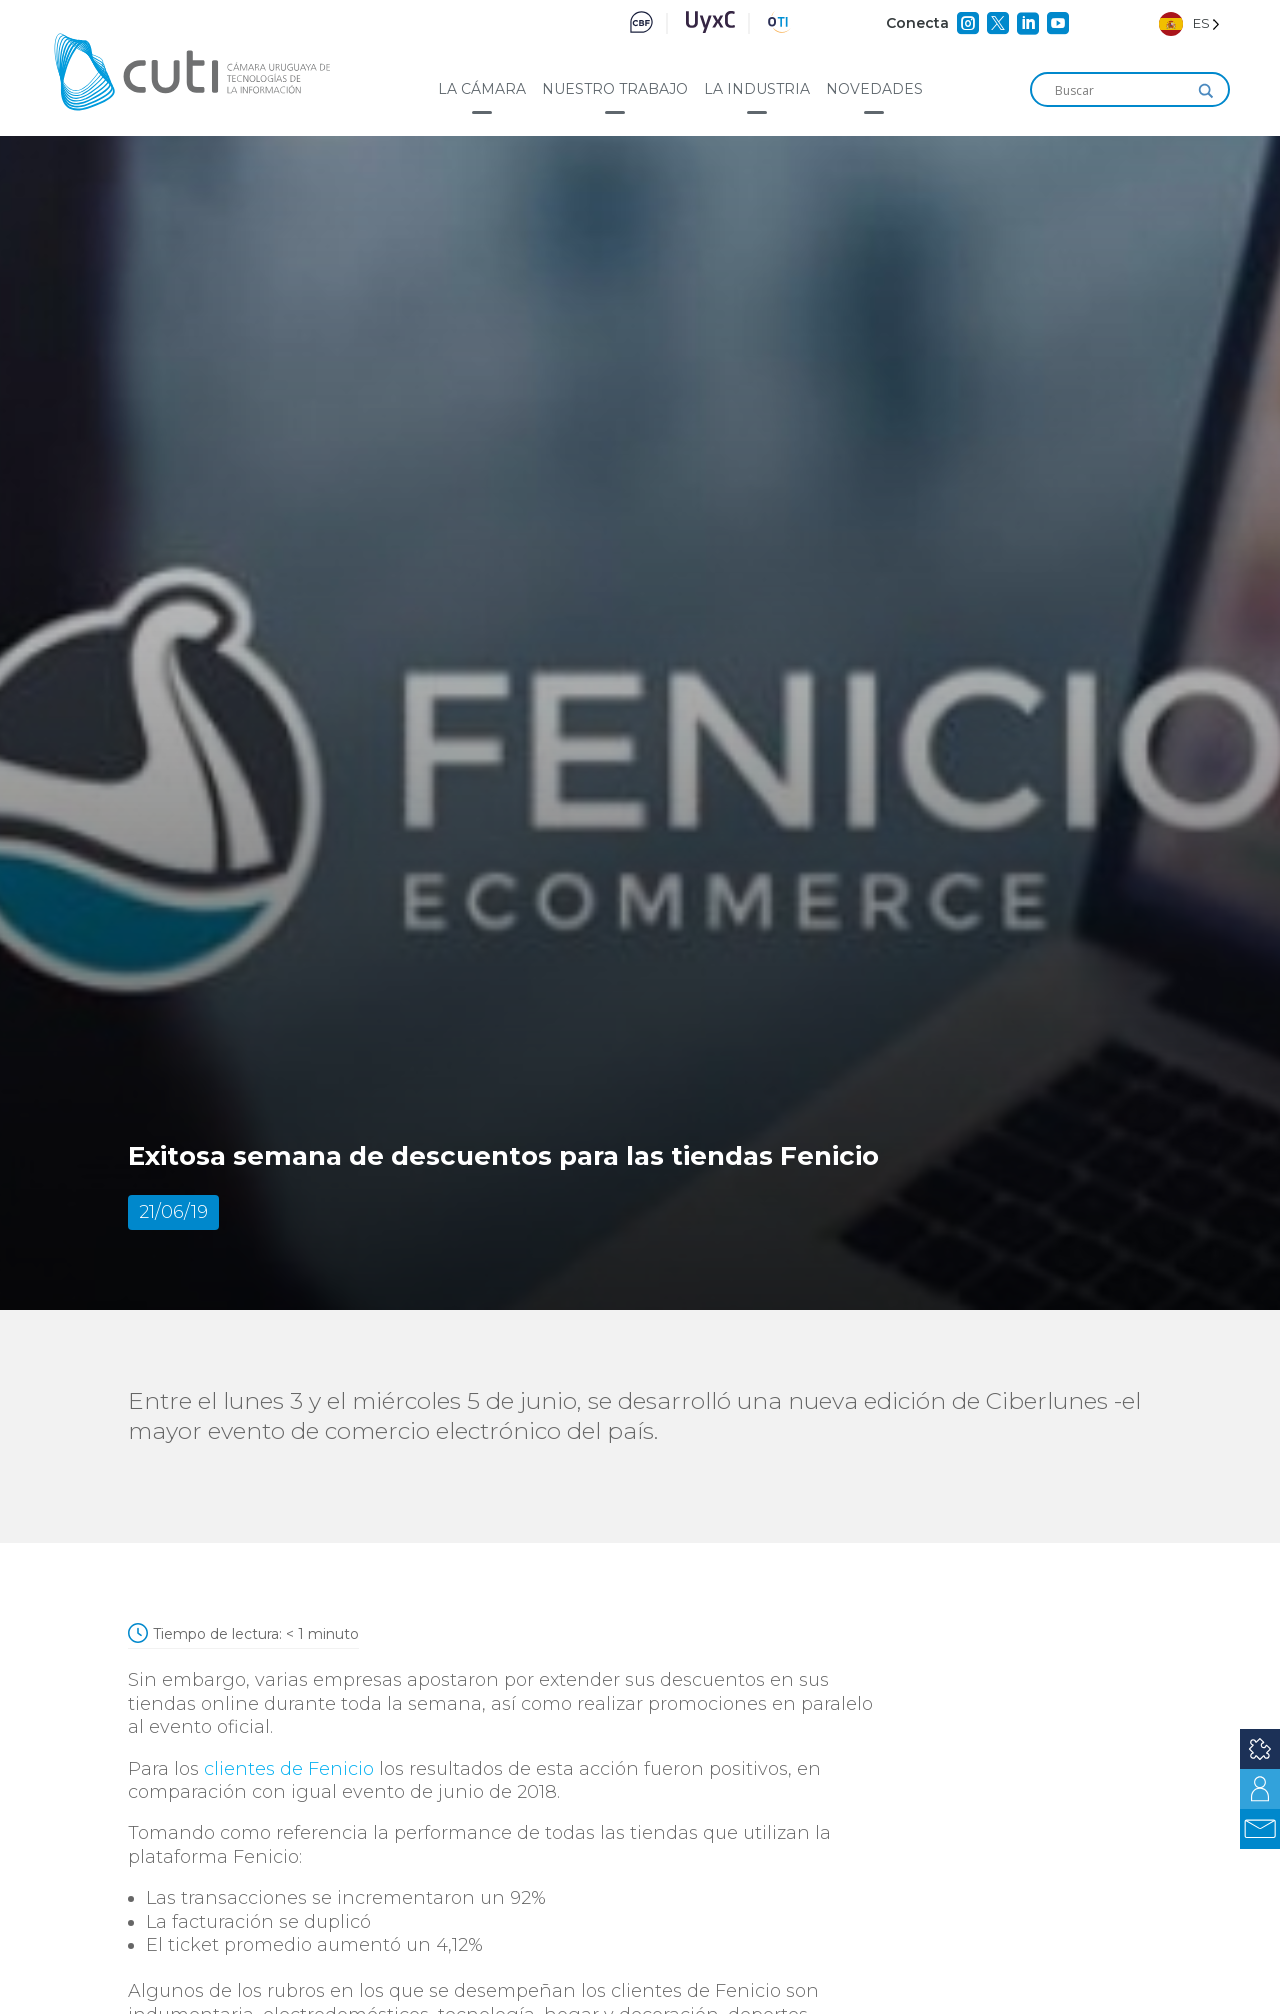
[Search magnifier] (1206, 91)
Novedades (874, 89)
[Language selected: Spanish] (1189, 23)
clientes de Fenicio (289, 1769)
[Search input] (1121, 91)
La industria (757, 89)
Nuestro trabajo (615, 89)
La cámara (482, 89)
